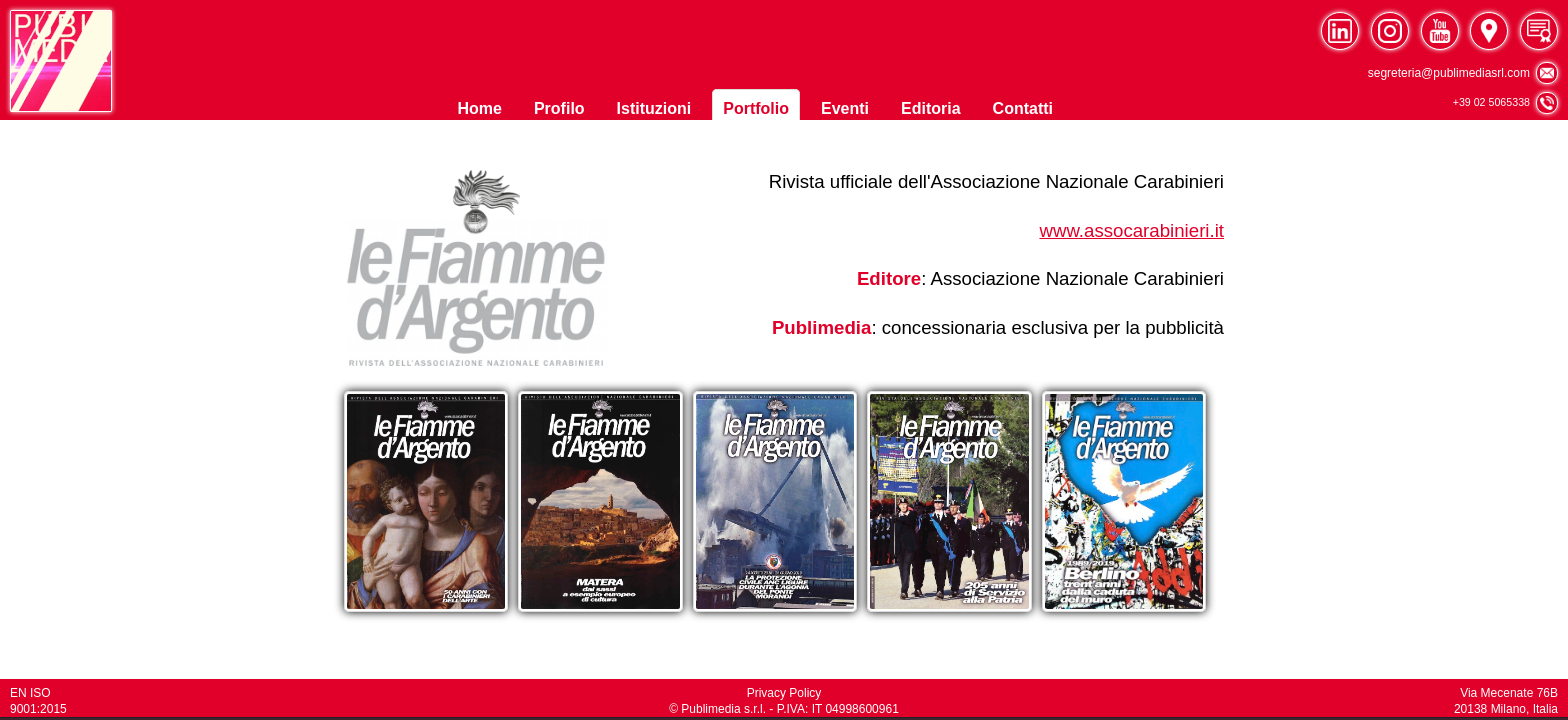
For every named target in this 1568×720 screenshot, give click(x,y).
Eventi (845, 108)
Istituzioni (654, 108)
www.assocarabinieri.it (1131, 230)
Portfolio (756, 108)
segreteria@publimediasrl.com (1463, 72)
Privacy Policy (784, 693)
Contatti (1023, 108)
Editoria (931, 108)
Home (479, 108)
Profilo (559, 108)
